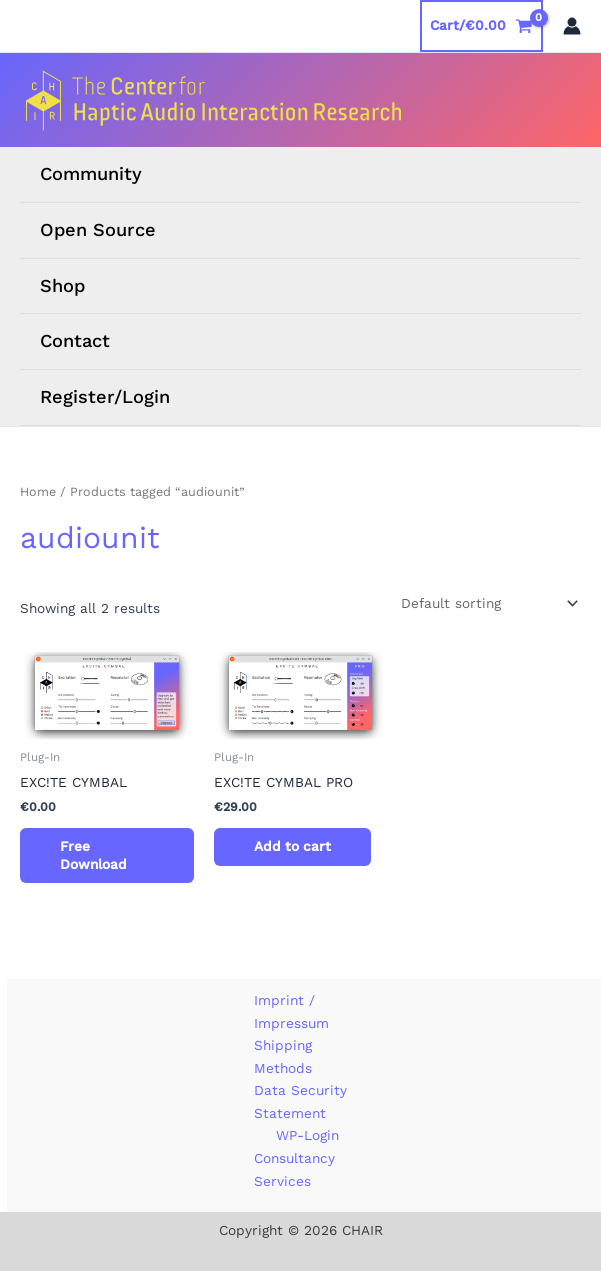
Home (38, 491)
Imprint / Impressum (291, 1011)
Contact (75, 340)
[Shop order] (487, 604)
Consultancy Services (294, 1169)
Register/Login (105, 396)
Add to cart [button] (292, 846)
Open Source (98, 229)
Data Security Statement (300, 1101)
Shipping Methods (283, 1056)
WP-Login (307, 1135)
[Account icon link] (572, 26)
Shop (62, 285)
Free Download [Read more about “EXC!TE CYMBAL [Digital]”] (93, 855)
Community (91, 173)
